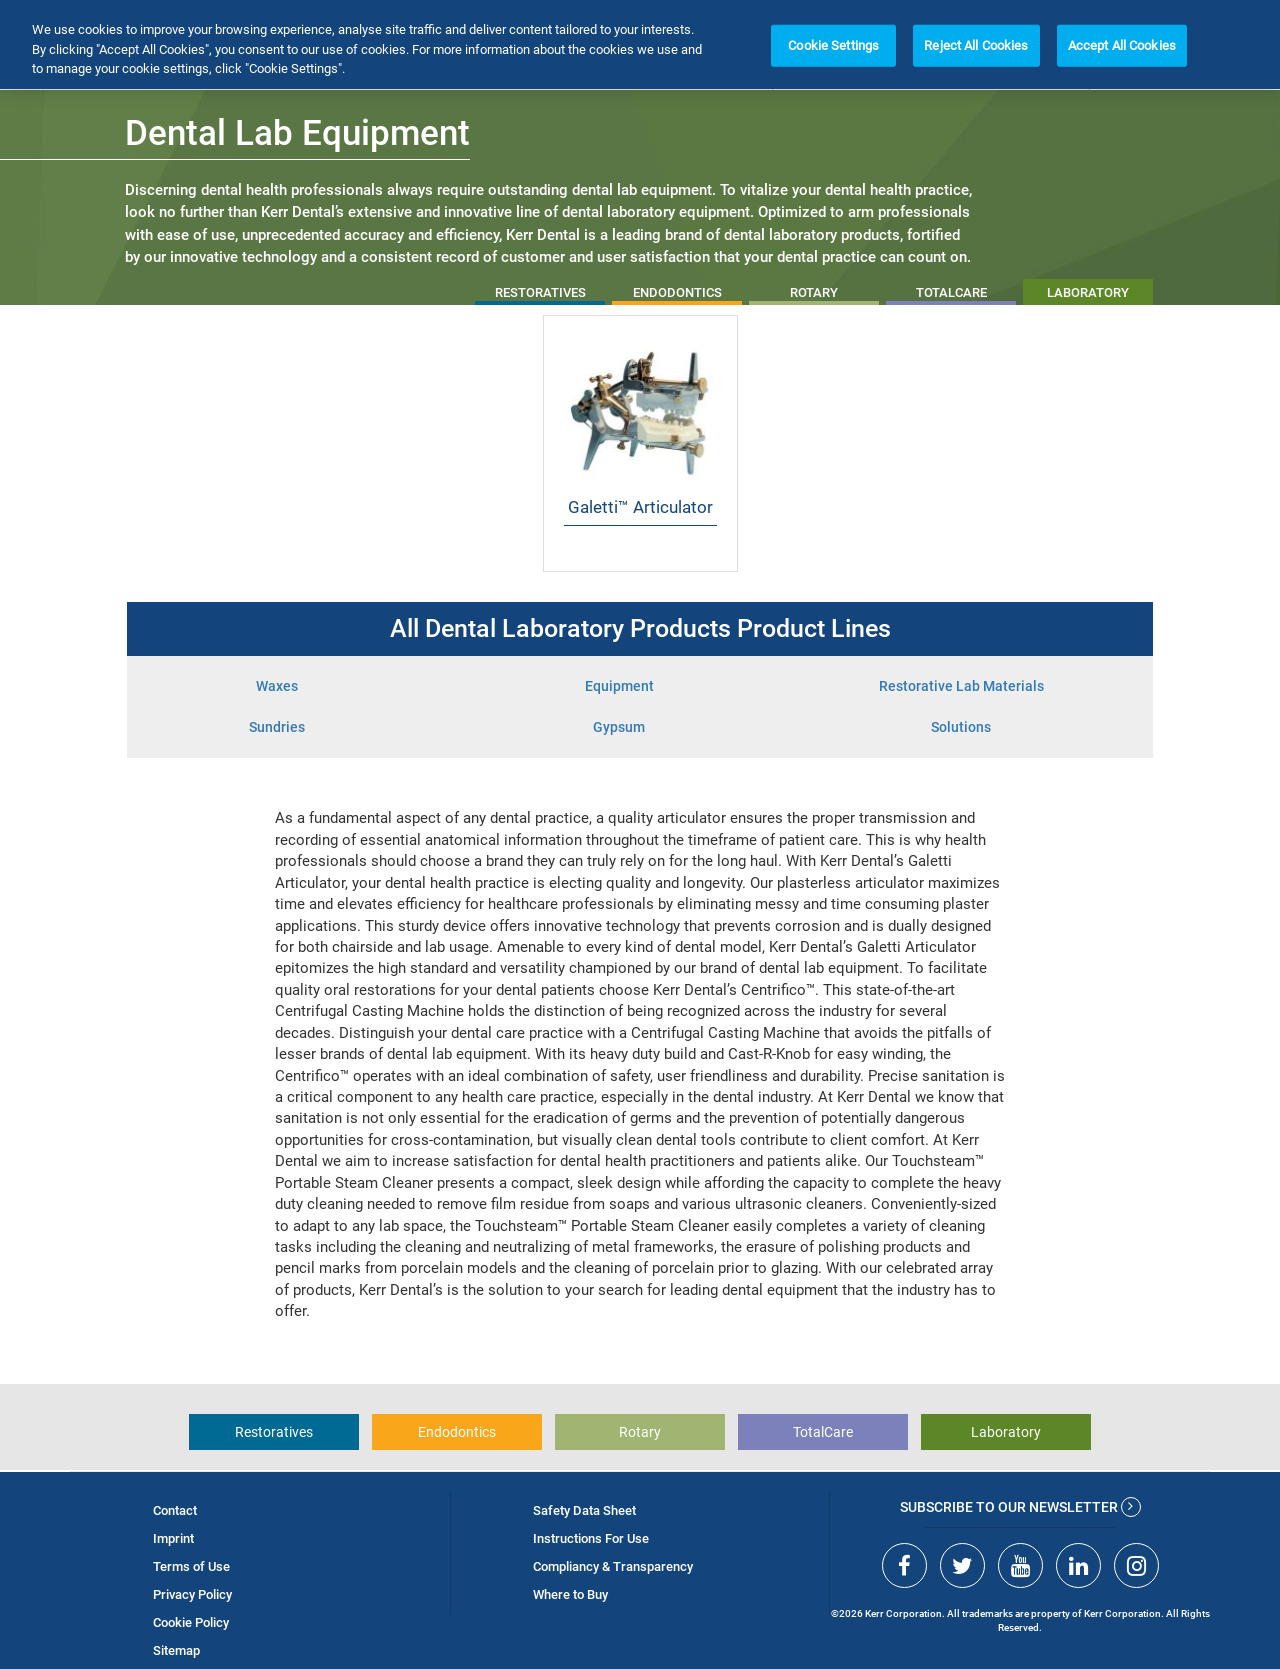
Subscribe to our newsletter (1020, 1507)
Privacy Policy (192, 1594)
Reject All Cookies (976, 45)
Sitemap (176, 1650)
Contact (175, 1510)
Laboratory (1006, 1432)
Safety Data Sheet (584, 1510)
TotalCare (823, 1432)
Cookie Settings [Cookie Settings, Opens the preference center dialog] (833, 45)
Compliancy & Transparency (613, 1566)
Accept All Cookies (1122, 45)
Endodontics (457, 1432)
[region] (640, 44)
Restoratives (274, 1432)
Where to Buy (570, 1594)
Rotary (640, 1432)
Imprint (173, 1538)
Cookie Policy (191, 1622)
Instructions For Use (591, 1538)
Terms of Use (191, 1566)
